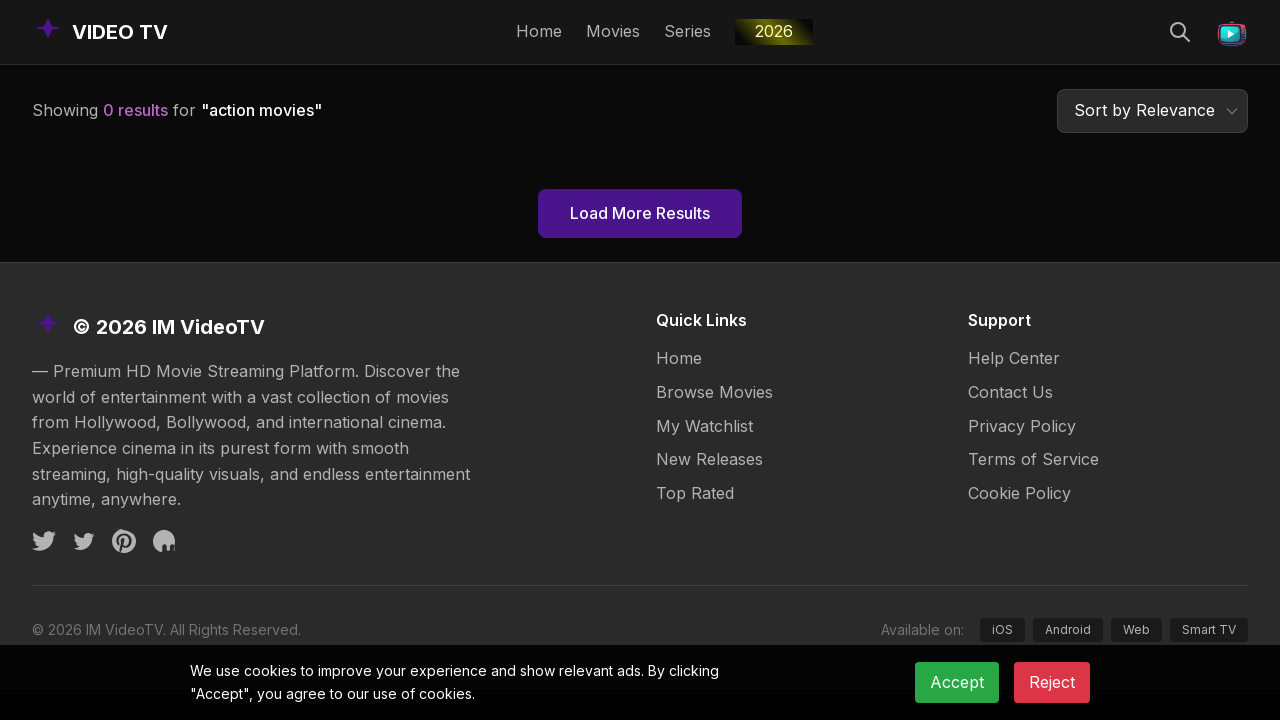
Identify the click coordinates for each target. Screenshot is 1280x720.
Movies (613, 31)
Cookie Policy (1019, 493)
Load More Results (640, 213)
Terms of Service (1033, 459)
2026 (774, 31)
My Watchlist (704, 426)
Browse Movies (714, 392)
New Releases (709, 459)
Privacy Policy (1022, 426)
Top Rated (695, 493)
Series (687, 31)
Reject (1052, 682)
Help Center (1014, 358)
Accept (957, 682)
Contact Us (1010, 392)
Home (539, 31)
